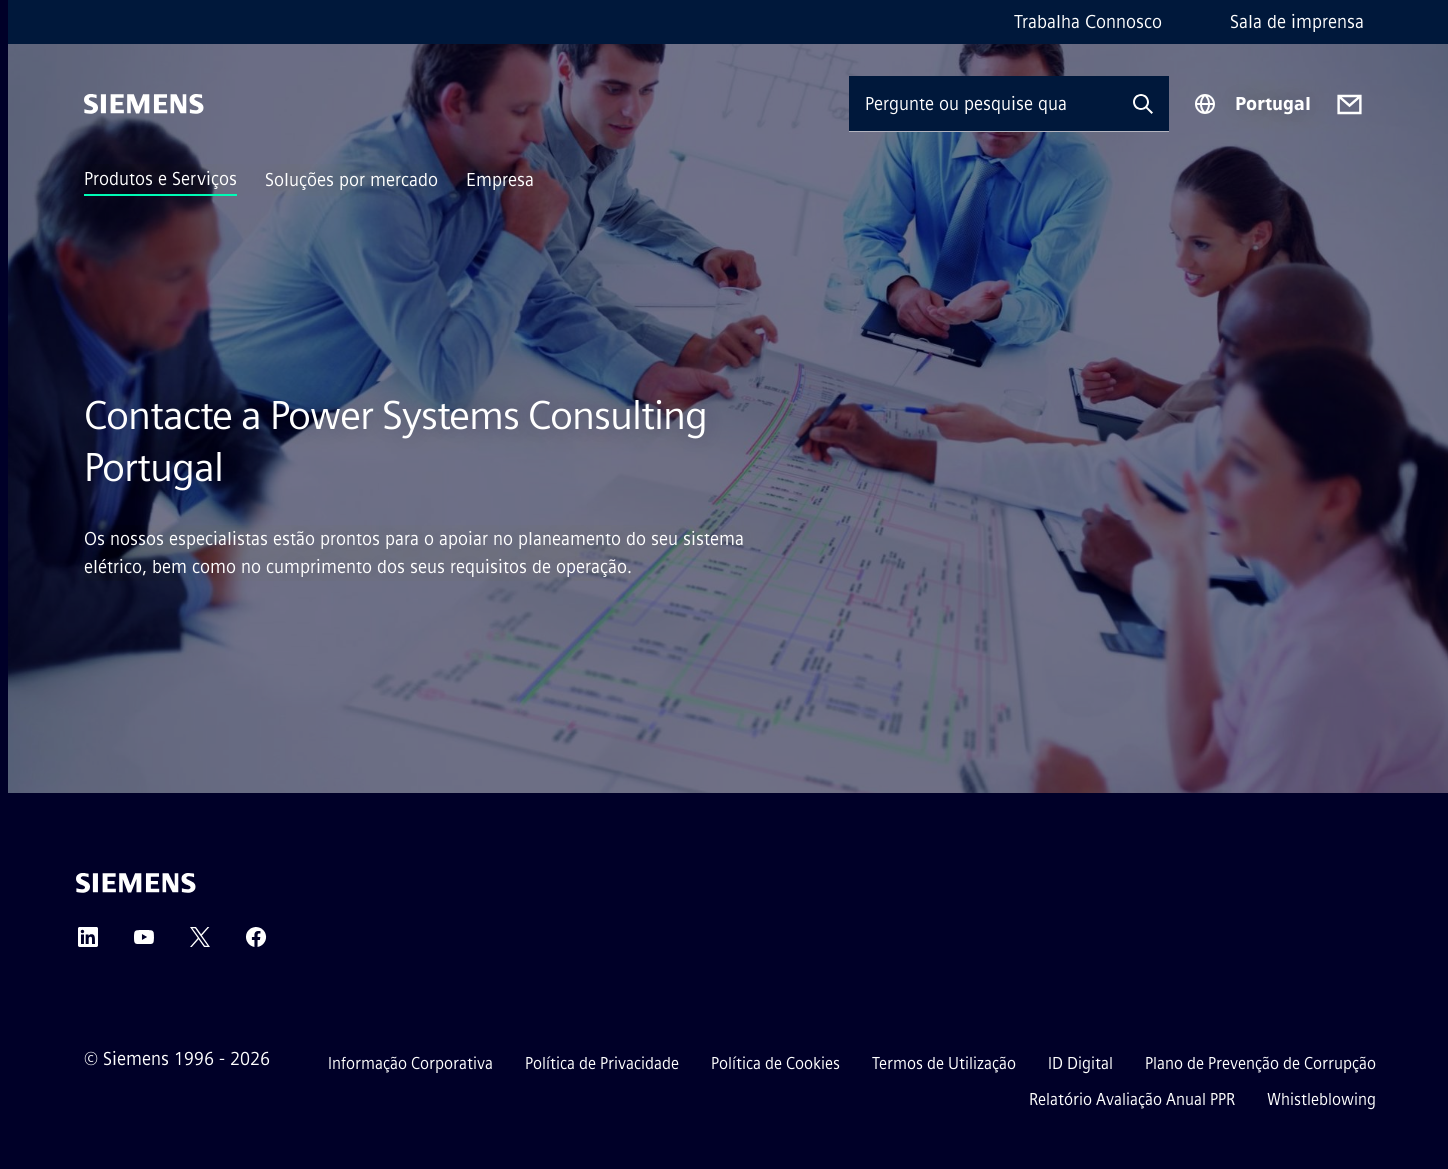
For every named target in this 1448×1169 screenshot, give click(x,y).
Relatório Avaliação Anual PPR (1132, 1099)
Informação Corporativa (410, 1063)
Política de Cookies (775, 1063)
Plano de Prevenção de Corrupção (1260, 1063)
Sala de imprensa (1297, 22)
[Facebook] (256, 943)
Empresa (500, 180)
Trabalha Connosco (1088, 22)
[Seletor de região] (1252, 104)
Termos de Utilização (944, 1063)
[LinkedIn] (88, 943)
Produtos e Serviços (160, 179)
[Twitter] (200, 943)
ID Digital (1080, 1063)
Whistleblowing (1321, 1099)
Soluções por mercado (351, 180)
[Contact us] (1349, 104)
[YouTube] (144, 943)
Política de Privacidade (602, 1063)
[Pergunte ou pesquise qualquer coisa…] (983, 103)
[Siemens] (144, 104)
